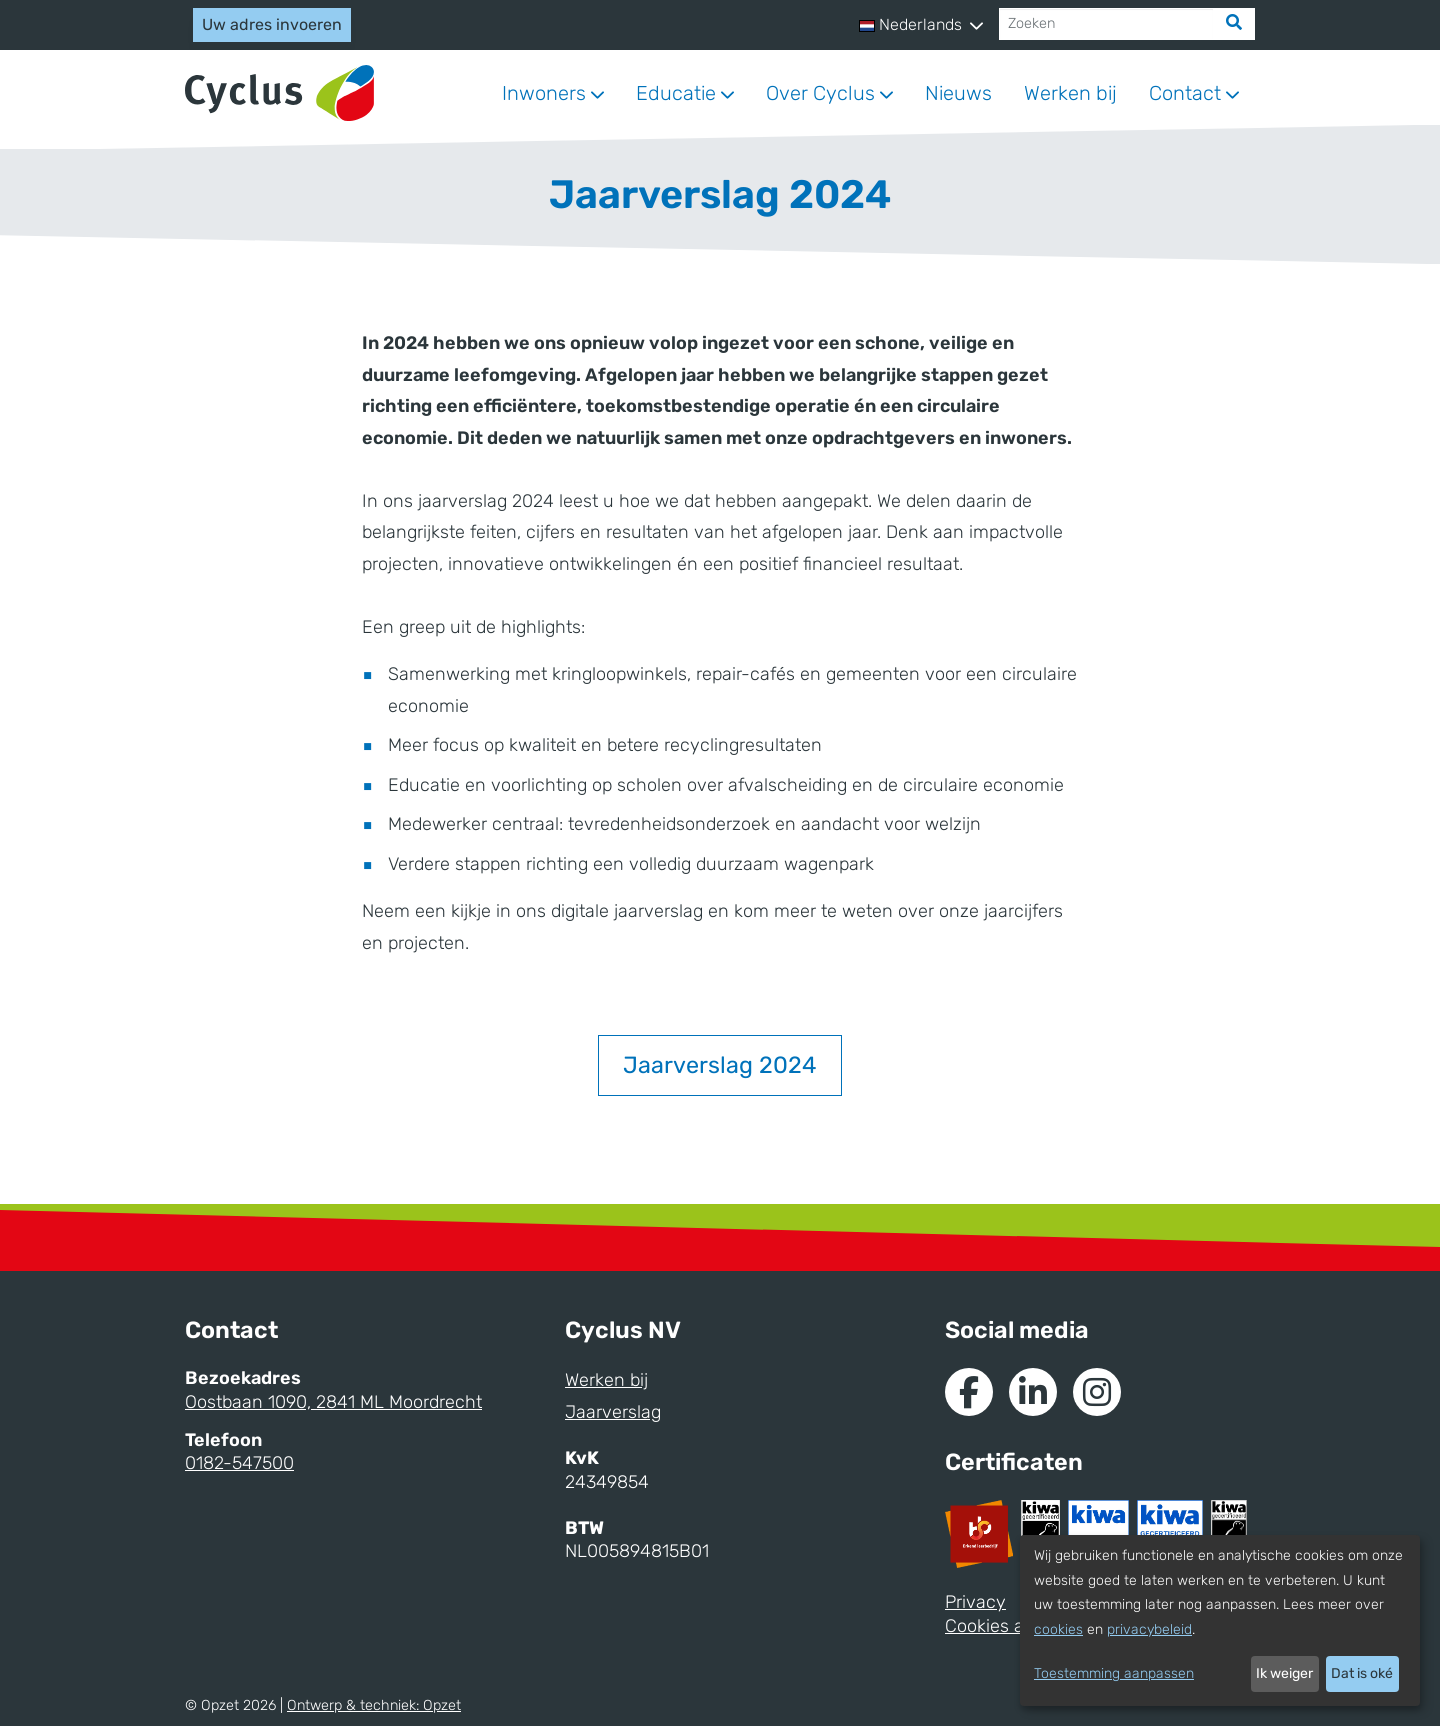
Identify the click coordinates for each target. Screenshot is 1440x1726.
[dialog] (1220, 1620)
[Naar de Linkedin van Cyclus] (1033, 1392)
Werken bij (1070, 93)
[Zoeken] (1106, 24)
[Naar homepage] (279, 93)
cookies (1058, 1629)
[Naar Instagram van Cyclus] (1097, 1392)
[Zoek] (1234, 24)
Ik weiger (1284, 1673)
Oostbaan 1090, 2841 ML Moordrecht (333, 1402)
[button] (921, 25)
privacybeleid (1149, 1629)
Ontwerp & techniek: (374, 1705)
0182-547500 (239, 1463)
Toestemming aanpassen (1114, 1673)
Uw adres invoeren (272, 24)
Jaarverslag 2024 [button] (720, 1065)
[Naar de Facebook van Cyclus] (969, 1392)
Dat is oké (1362, 1673)
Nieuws (958, 93)
